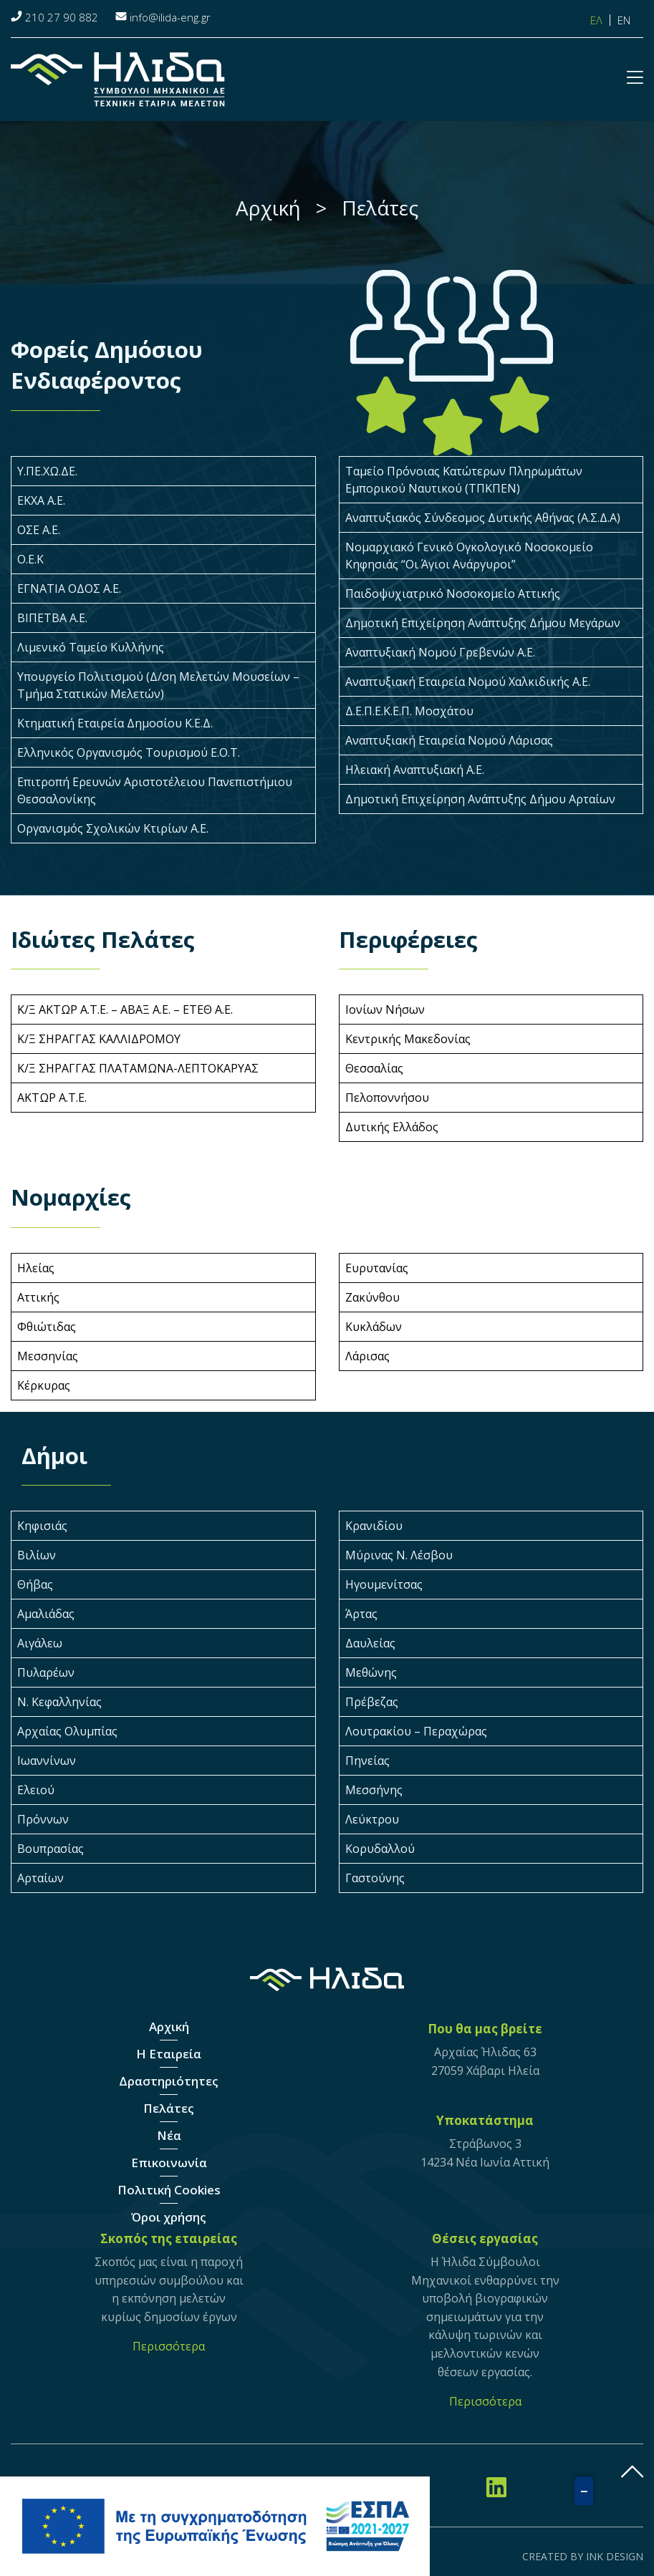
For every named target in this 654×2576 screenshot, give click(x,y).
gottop (632, 2471)
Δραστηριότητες (168, 2081)
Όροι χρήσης (168, 2217)
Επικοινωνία (169, 2162)
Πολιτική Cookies (169, 2190)
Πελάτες (168, 2108)
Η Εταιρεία (168, 2054)
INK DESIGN (614, 2556)
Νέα (169, 2135)
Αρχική (169, 2026)
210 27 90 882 (61, 17)
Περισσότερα (169, 2346)
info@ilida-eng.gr (170, 17)
